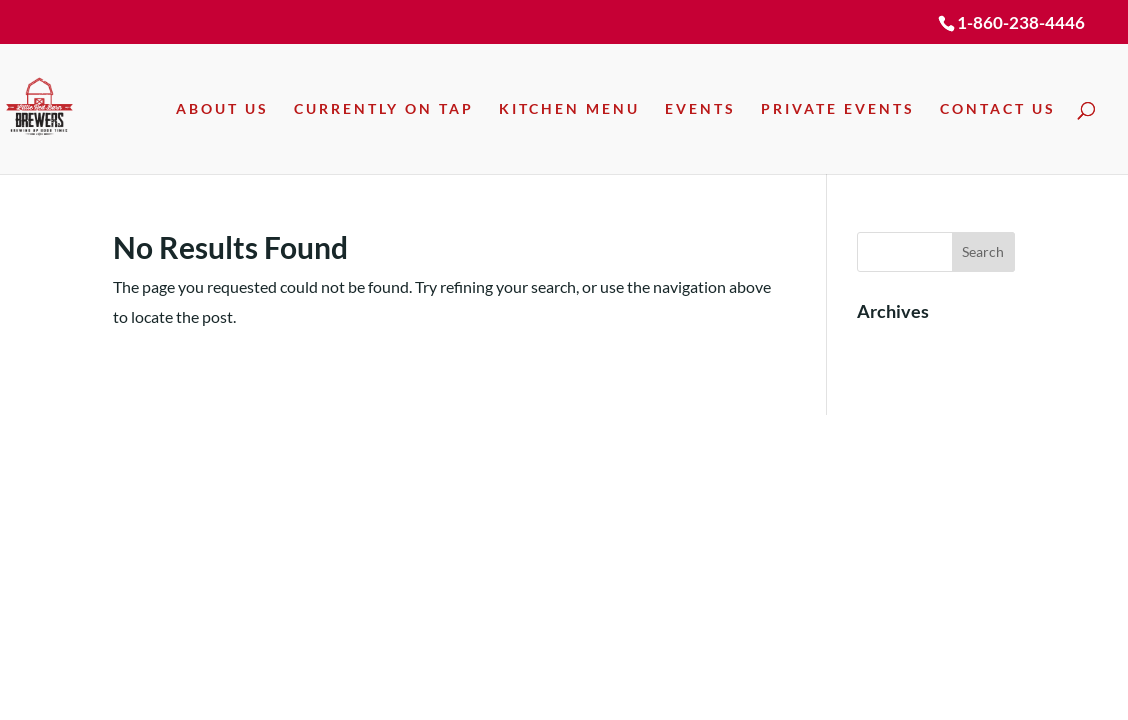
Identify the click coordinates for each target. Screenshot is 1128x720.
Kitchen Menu (569, 109)
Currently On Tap (384, 109)
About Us (222, 109)
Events (700, 109)
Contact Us (998, 109)
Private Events (838, 109)
